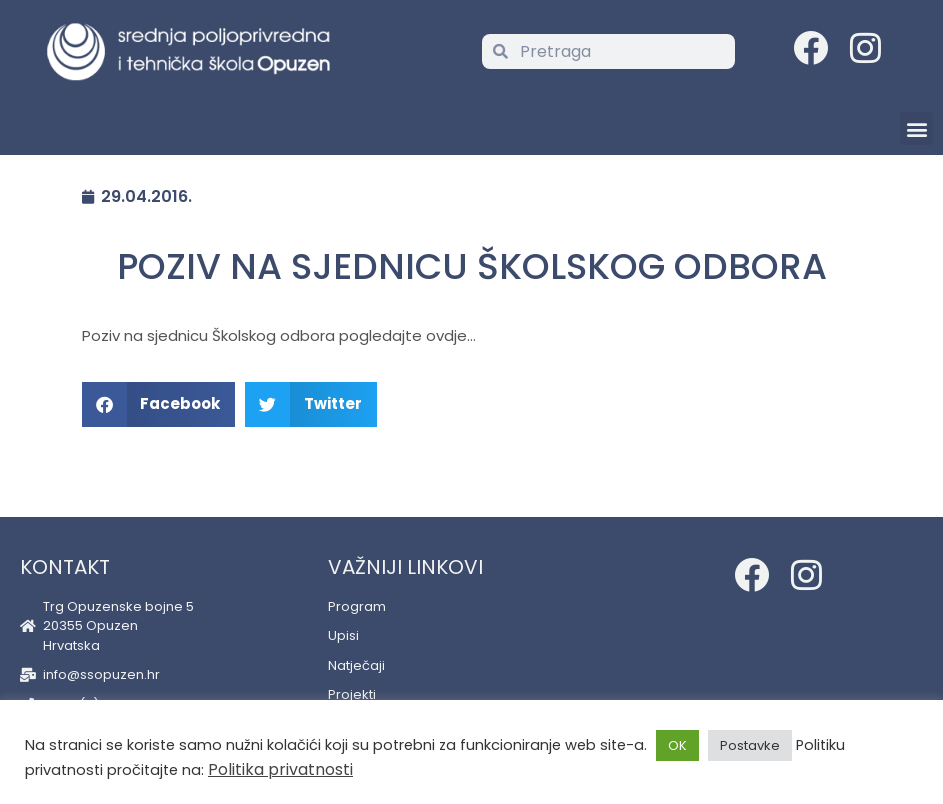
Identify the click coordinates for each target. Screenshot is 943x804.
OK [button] (677, 745)
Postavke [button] (750, 745)
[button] (916, 128)
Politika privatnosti (280, 769)
